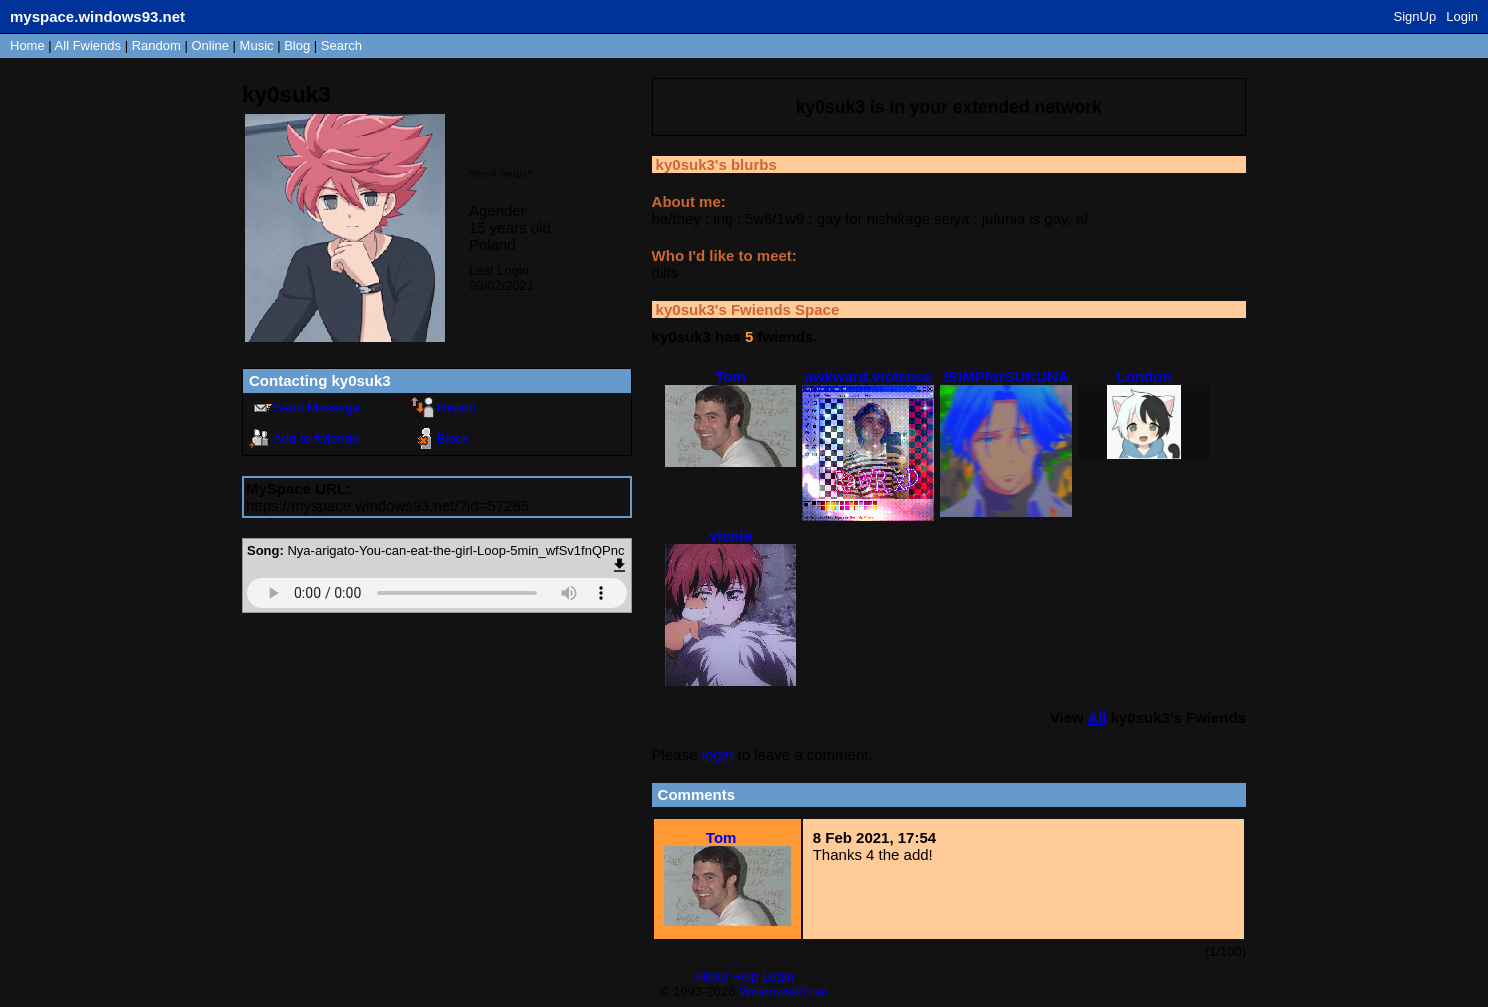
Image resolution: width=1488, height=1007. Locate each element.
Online (210, 45)
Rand (156, 45)
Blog (297, 45)
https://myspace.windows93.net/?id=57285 (387, 505)
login (718, 754)
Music (257, 45)
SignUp (1415, 16)
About (711, 976)
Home (27, 45)
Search (341, 45)
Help (745, 976)
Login (1462, 16)
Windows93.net (783, 991)
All (88, 45)
